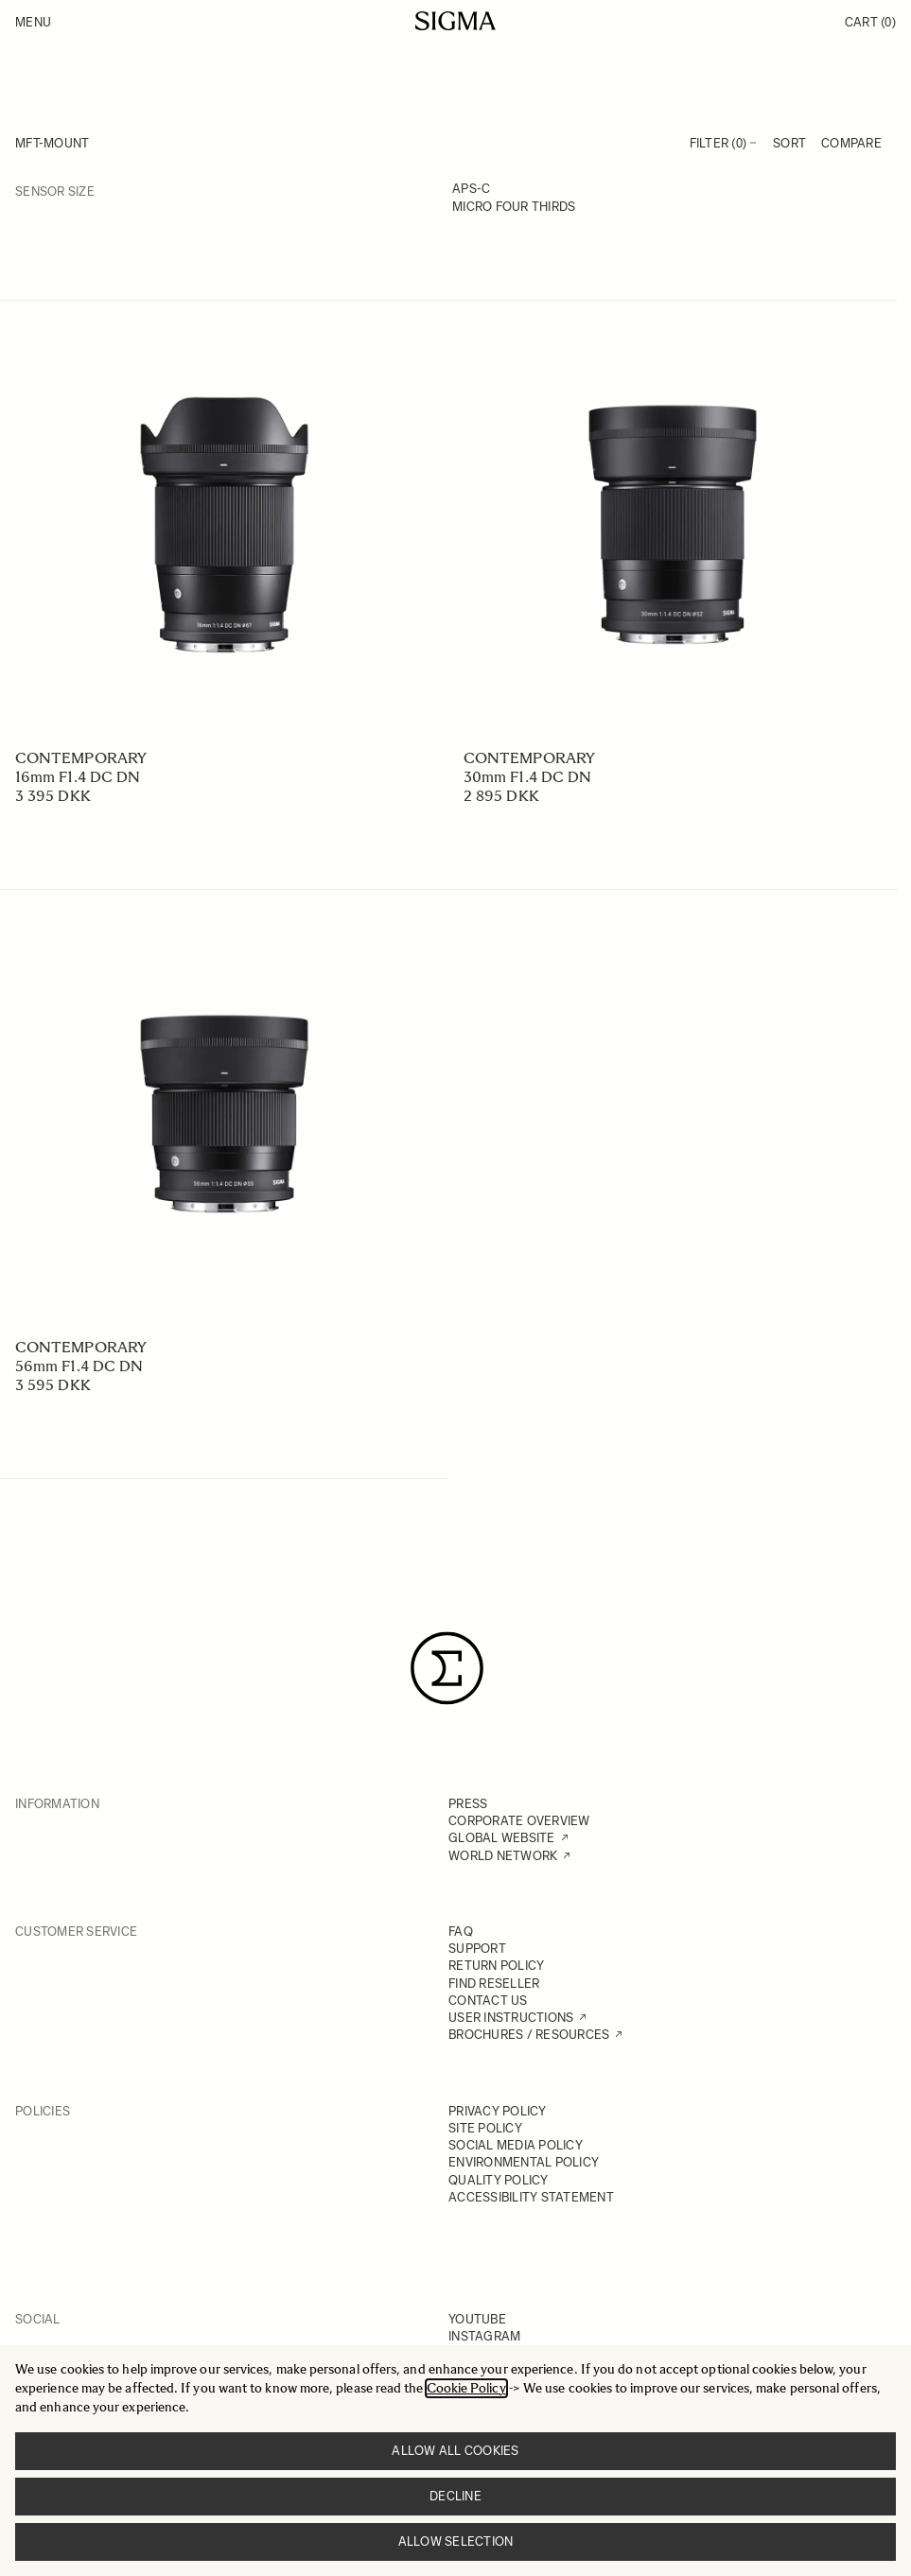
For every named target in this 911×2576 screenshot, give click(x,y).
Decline (455, 2496)
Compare (851, 143)
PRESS (467, 1804)
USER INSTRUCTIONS (510, 2017)
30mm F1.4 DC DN (527, 777)
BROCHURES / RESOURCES (528, 2035)
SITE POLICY (485, 2128)
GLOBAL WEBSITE (501, 1838)
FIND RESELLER (493, 1983)
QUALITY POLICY (498, 2180)
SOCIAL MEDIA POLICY (515, 2145)
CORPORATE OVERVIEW (519, 1821)
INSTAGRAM (484, 2336)
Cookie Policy (466, 2388)
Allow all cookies (455, 2451)
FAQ (460, 1931)
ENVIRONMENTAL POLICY (523, 2162)
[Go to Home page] (455, 20)
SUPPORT (477, 1948)
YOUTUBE (477, 2319)
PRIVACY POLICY (497, 2111)
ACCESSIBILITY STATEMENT (531, 2197)
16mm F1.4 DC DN (77, 777)
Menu (33, 22)
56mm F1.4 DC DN (79, 1366)
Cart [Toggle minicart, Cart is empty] (870, 22)
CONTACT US (488, 2000)
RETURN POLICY (496, 1965)
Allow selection (456, 2541)
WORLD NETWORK (502, 1856)
